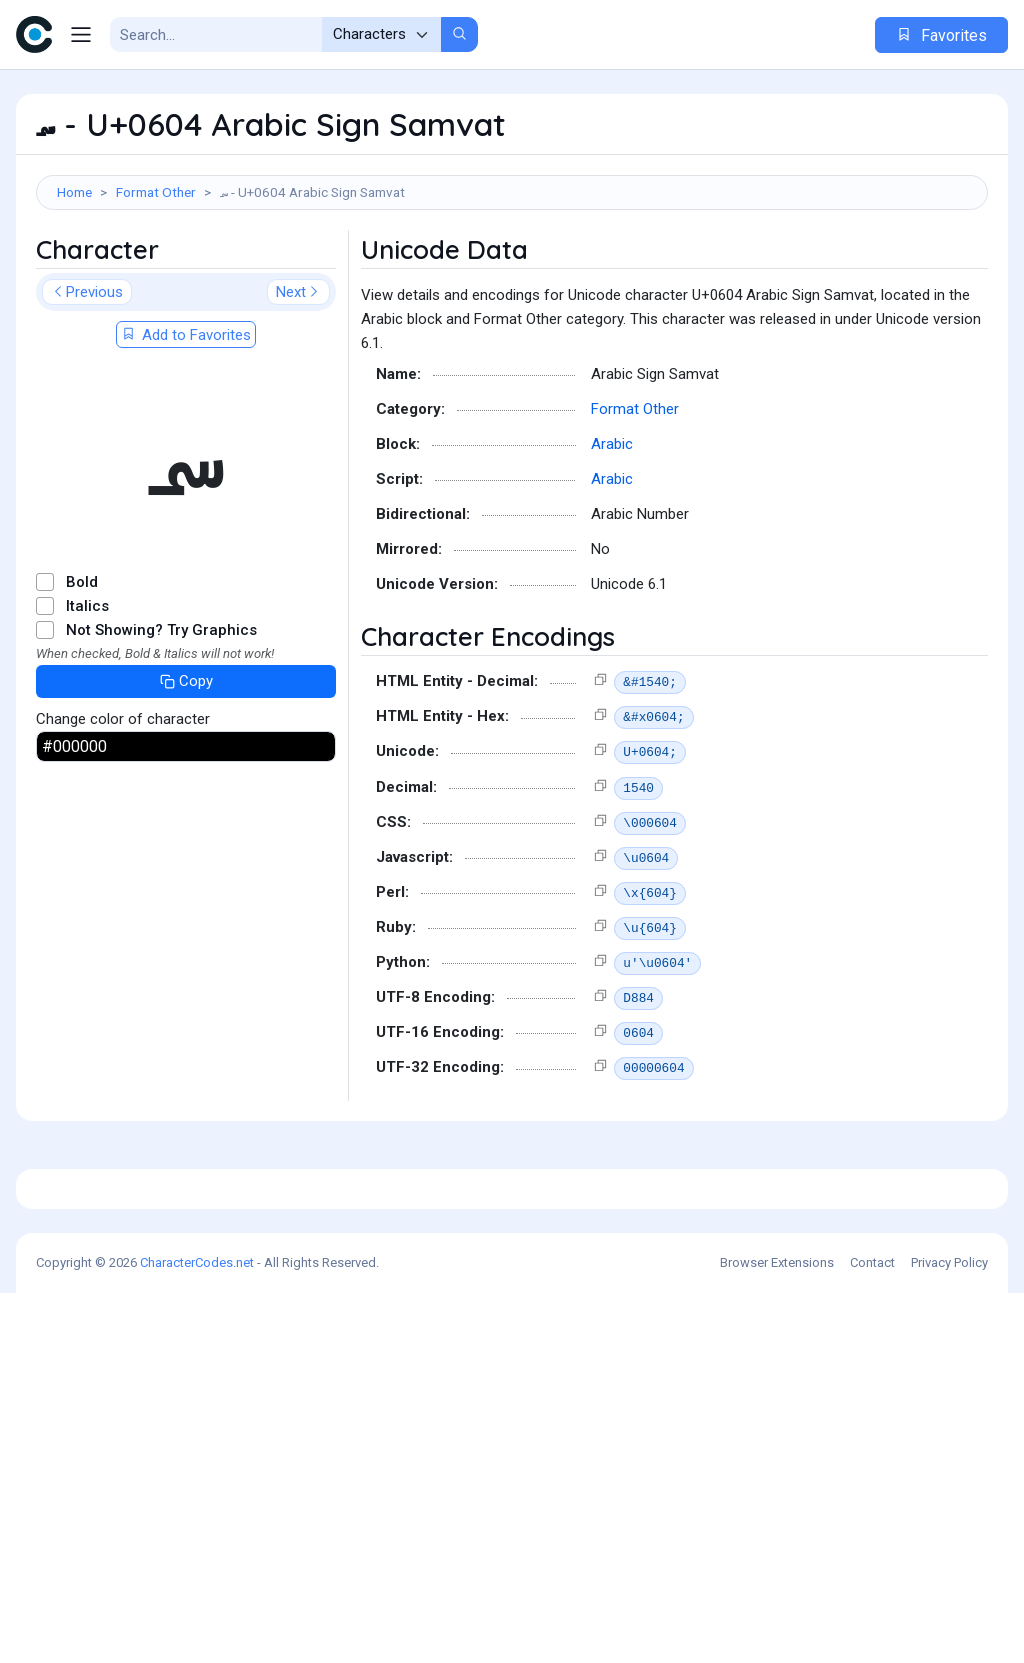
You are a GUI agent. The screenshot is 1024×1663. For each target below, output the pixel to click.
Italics (87, 696)
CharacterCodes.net (197, 1632)
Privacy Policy (949, 1632)
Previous (87, 382)
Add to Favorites (186, 425)
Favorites (941, 35)
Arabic (612, 534)
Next (298, 382)
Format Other (156, 192)
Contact (872, 1632)
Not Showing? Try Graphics (161, 720)
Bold (82, 672)
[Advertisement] (512, 275)
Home (74, 192)
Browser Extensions (777, 1632)
